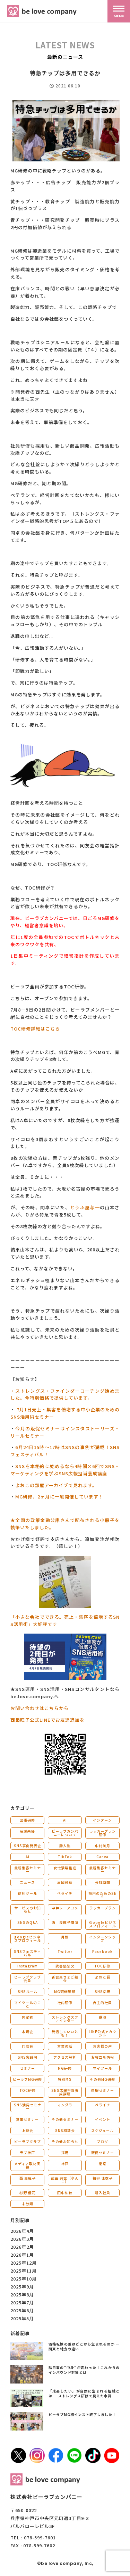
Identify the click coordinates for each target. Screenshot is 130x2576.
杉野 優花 (27, 2192)
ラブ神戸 (27, 2152)
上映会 (27, 2130)
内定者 (27, 2017)
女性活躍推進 (64, 1867)
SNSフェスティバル (27, 1953)
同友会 (27, 2046)
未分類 (27, 2203)
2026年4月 (22, 2231)
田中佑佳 (64, 2192)
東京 (102, 2163)
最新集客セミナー (27, 1869)
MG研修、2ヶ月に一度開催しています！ (59, 1496)
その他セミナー (65, 2119)
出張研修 (27, 1820)
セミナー (27, 2068)
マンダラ (64, 2104)
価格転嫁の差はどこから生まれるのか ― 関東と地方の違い (84, 2346)
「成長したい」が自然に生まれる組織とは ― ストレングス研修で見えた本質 (84, 2393)
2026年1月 (22, 2254)
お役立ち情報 (102, 2057)
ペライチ (64, 1893)
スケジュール (102, 2130)
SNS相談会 (65, 2130)
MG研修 (65, 2068)
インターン (102, 1820)
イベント (102, 2119)
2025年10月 (23, 2278)
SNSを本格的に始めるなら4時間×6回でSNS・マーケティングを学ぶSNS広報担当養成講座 (65, 1470)
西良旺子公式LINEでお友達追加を (47, 1720)
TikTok (65, 1856)
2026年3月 (22, 2239)
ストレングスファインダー (65, 2018)
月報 (65, 1936)
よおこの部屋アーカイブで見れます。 (56, 1485)
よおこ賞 (102, 1977)
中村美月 (102, 1845)
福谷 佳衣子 (103, 2178)
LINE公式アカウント (102, 2033)
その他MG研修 (102, 2079)
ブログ (102, 2141)
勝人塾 (65, 1845)
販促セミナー (102, 2152)
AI (65, 1820)
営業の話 (64, 2046)
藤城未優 (27, 1831)
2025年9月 (22, 2286)
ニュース (27, 1882)
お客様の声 (102, 2046)
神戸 (65, 2163)
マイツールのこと (27, 2004)
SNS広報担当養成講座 (65, 2092)
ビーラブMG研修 (27, 2079)
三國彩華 (64, 1882)
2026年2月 (22, 2247)
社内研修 (64, 2002)
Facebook (102, 1951)
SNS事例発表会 (27, 1845)
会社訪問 (102, 1882)
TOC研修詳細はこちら (35, 1028)
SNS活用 (103, 1991)
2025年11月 (23, 2270)
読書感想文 (65, 1965)
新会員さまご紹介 (65, 1978)
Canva (102, 1856)
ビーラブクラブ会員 (27, 1978)
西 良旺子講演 (65, 1922)
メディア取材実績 (27, 2165)
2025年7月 (22, 2302)
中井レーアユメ (65, 1907)
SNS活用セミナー (27, 2106)
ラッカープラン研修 (102, 1832)
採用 (65, 2152)
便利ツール (27, 1893)
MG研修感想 (65, 1991)
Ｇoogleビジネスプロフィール (102, 1924)
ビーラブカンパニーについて (65, 1832)
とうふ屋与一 (85, 1207)
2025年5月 (22, 2318)
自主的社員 (102, 2002)
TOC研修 (102, 1965)
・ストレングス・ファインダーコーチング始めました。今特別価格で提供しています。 (65, 1394)
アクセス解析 (64, 2057)
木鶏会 (27, 2031)
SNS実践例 (27, 2057)
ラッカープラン (102, 1907)
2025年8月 (22, 2294)
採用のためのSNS (102, 1895)
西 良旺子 (27, 2178)
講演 (102, 2017)
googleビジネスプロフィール (27, 1938)
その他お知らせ (65, 2141)
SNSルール (27, 1991)
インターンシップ (102, 1938)
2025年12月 (23, 2262)
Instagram (27, 1965)
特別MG (65, 2079)
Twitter (65, 1951)
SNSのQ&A (27, 1922)
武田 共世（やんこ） (65, 2179)
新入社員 (102, 2192)
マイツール (102, 2068)
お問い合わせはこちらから (39, 1708)
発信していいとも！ (65, 2033)
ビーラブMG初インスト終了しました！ (82, 2414)
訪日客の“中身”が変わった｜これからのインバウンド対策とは (84, 2370)
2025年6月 (22, 2310)
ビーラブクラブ (27, 2141)
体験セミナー (102, 2090)
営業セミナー (27, 2119)
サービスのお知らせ (27, 1909)
